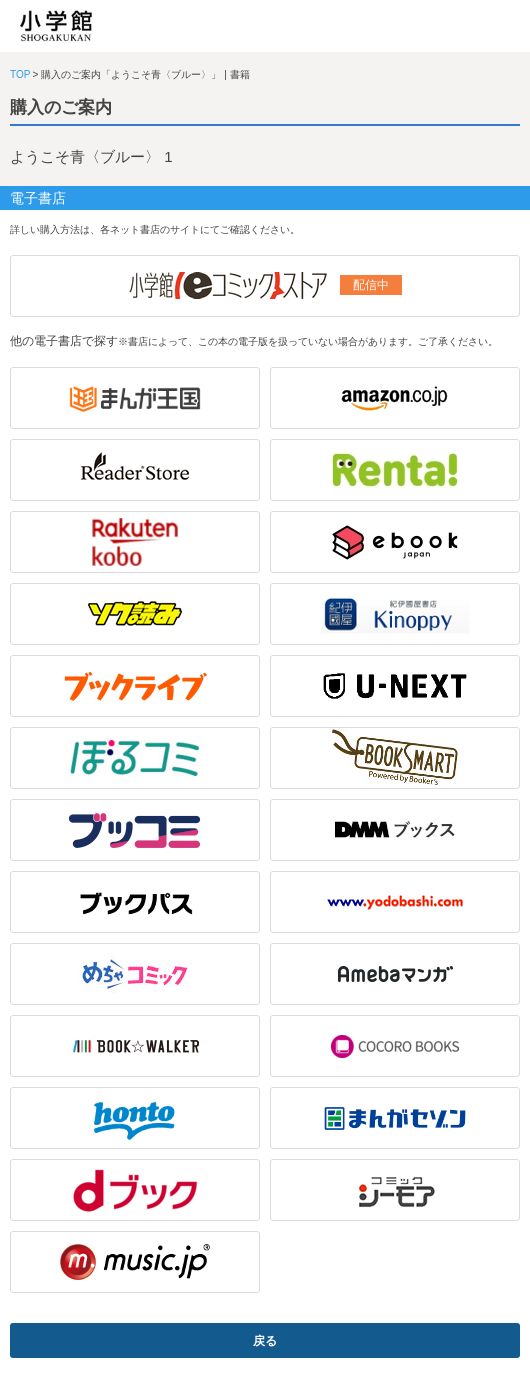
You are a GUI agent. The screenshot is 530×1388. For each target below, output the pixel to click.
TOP (20, 74)
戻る (265, 1341)
